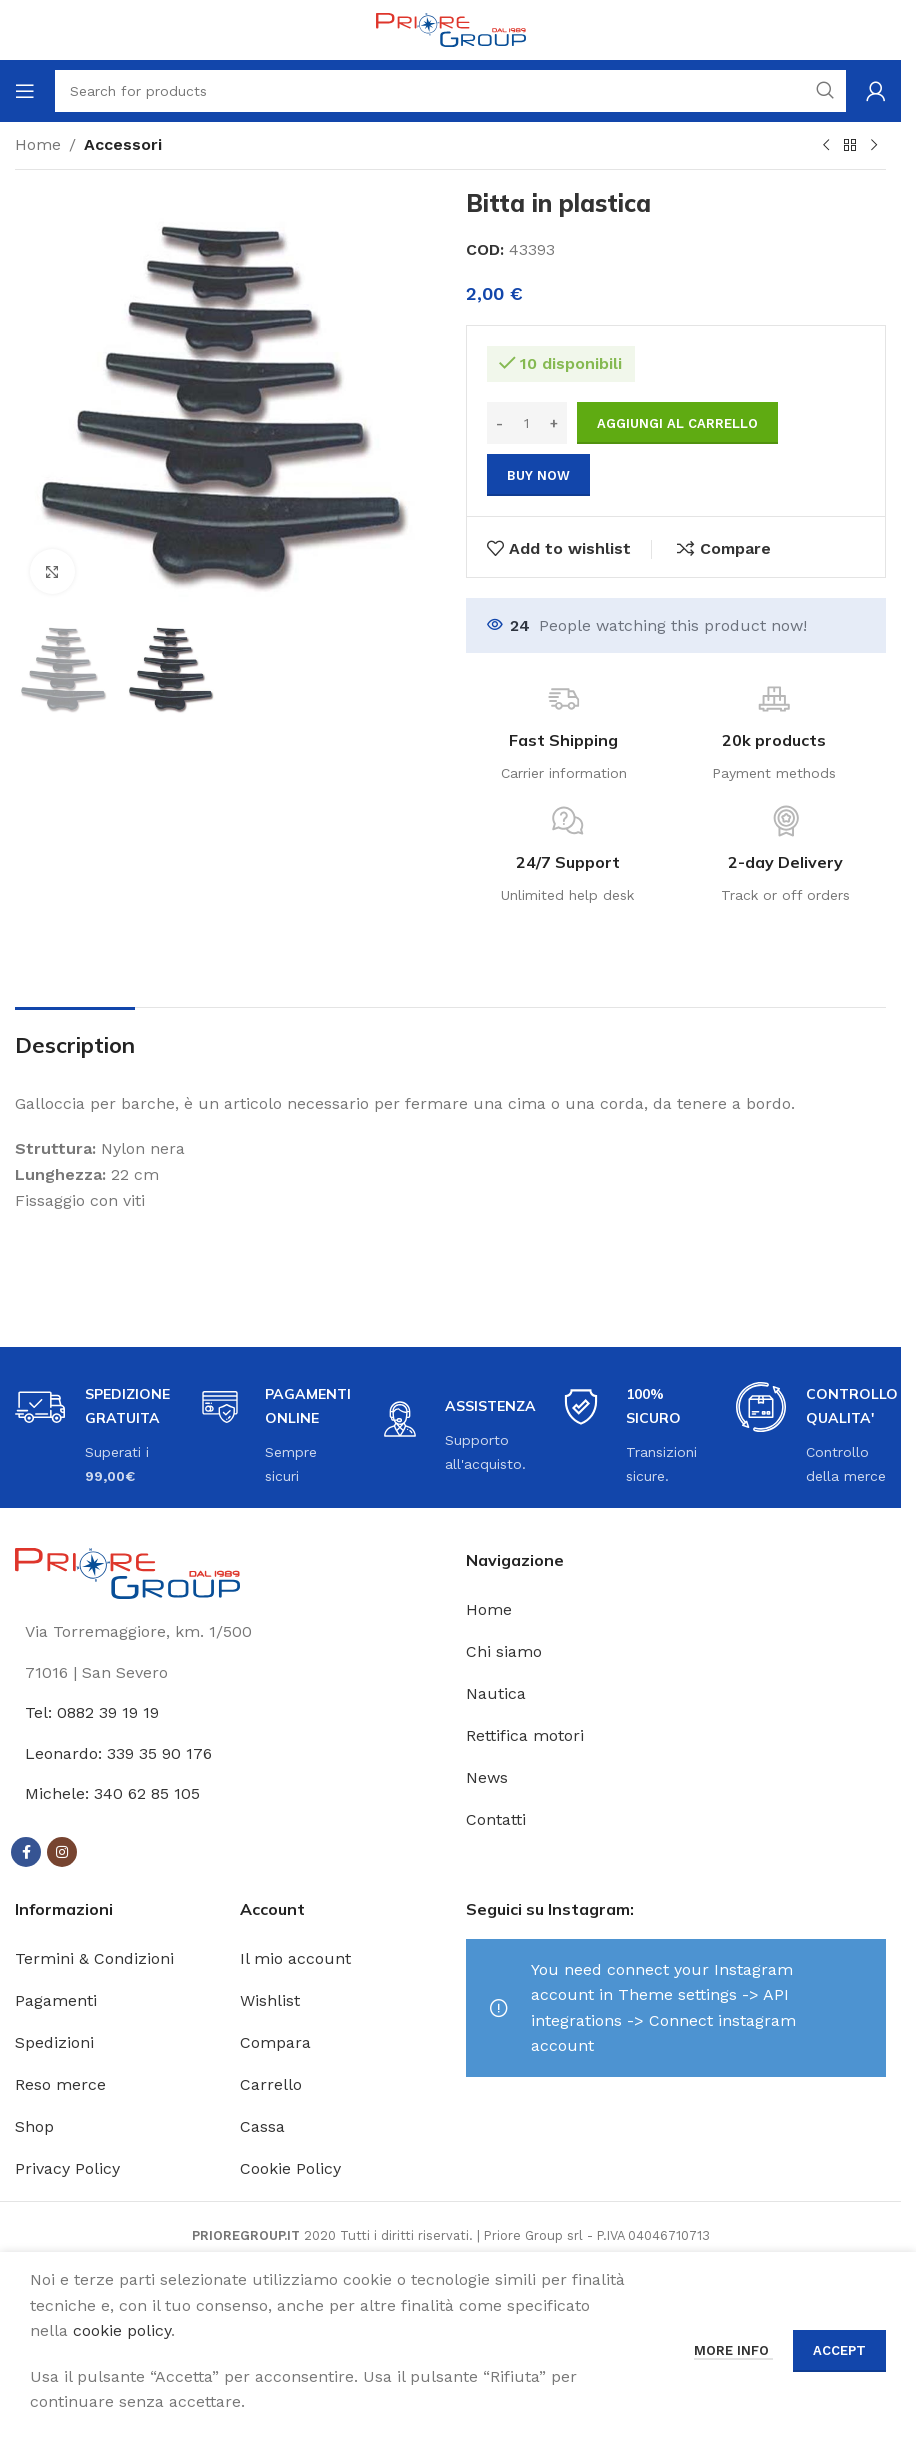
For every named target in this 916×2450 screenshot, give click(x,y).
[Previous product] (826, 146)
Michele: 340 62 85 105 (112, 1793)
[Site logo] (451, 28)
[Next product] (874, 146)
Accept (839, 2350)
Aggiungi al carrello (677, 423)
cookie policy (122, 2330)
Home (38, 144)
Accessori (123, 144)
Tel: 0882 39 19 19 (92, 1712)
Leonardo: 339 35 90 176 (118, 1753)
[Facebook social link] (26, 1852)
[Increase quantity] (554, 423)
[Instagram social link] (62, 1852)
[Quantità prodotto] (527, 423)
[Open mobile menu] (25, 91)
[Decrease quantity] (499, 423)
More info (733, 2350)
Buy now (538, 475)
